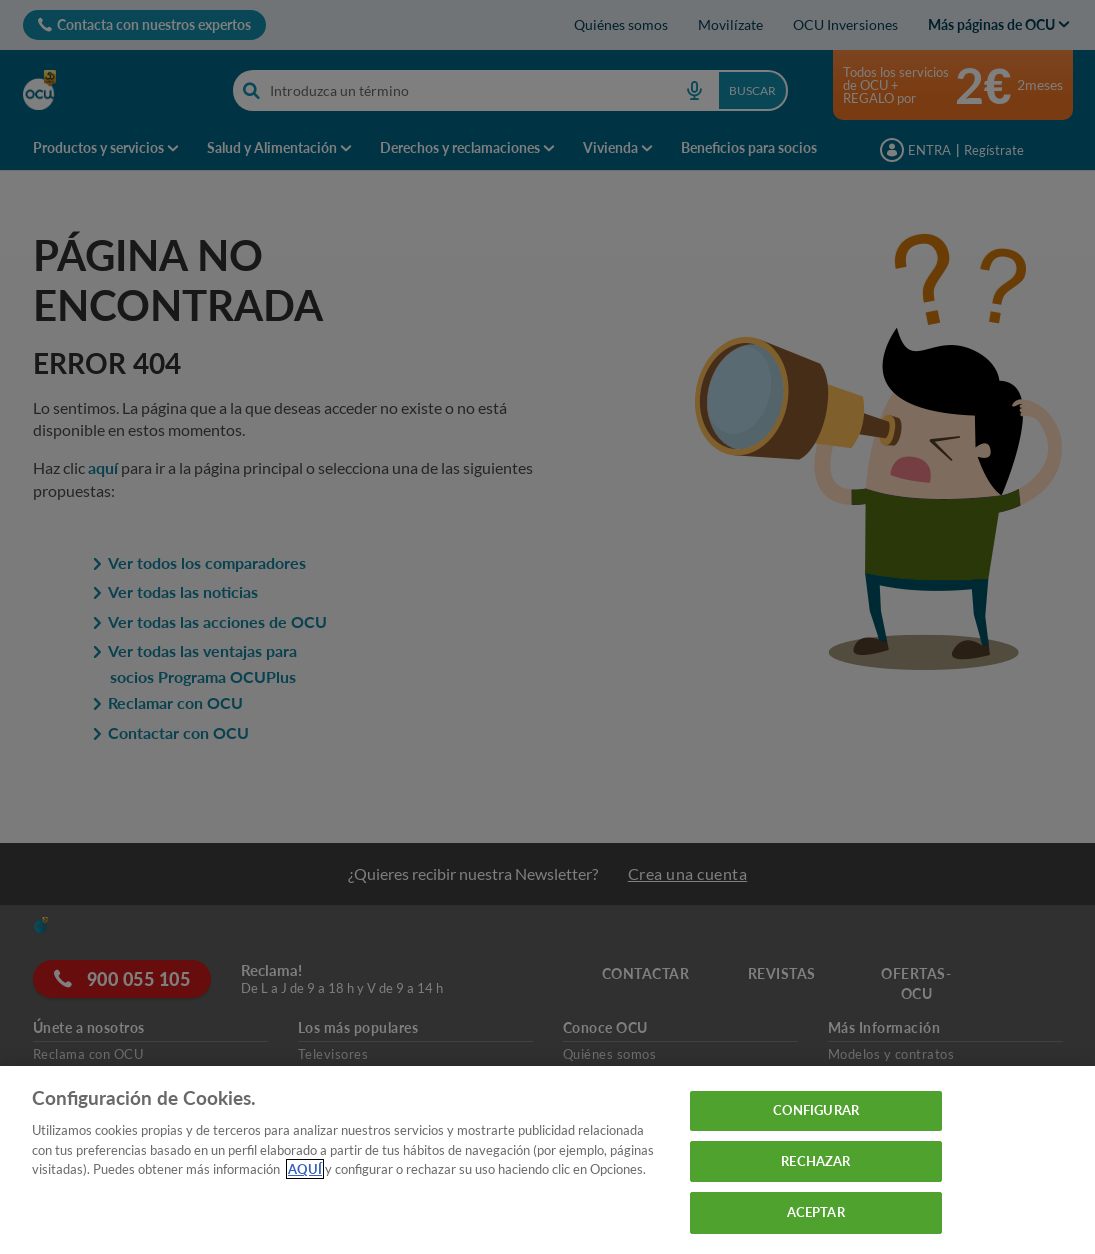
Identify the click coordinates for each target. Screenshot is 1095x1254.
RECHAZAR (815, 1161)
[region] (547, 1160)
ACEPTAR (816, 1212)
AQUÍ (305, 1169)
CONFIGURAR (816, 1110)
